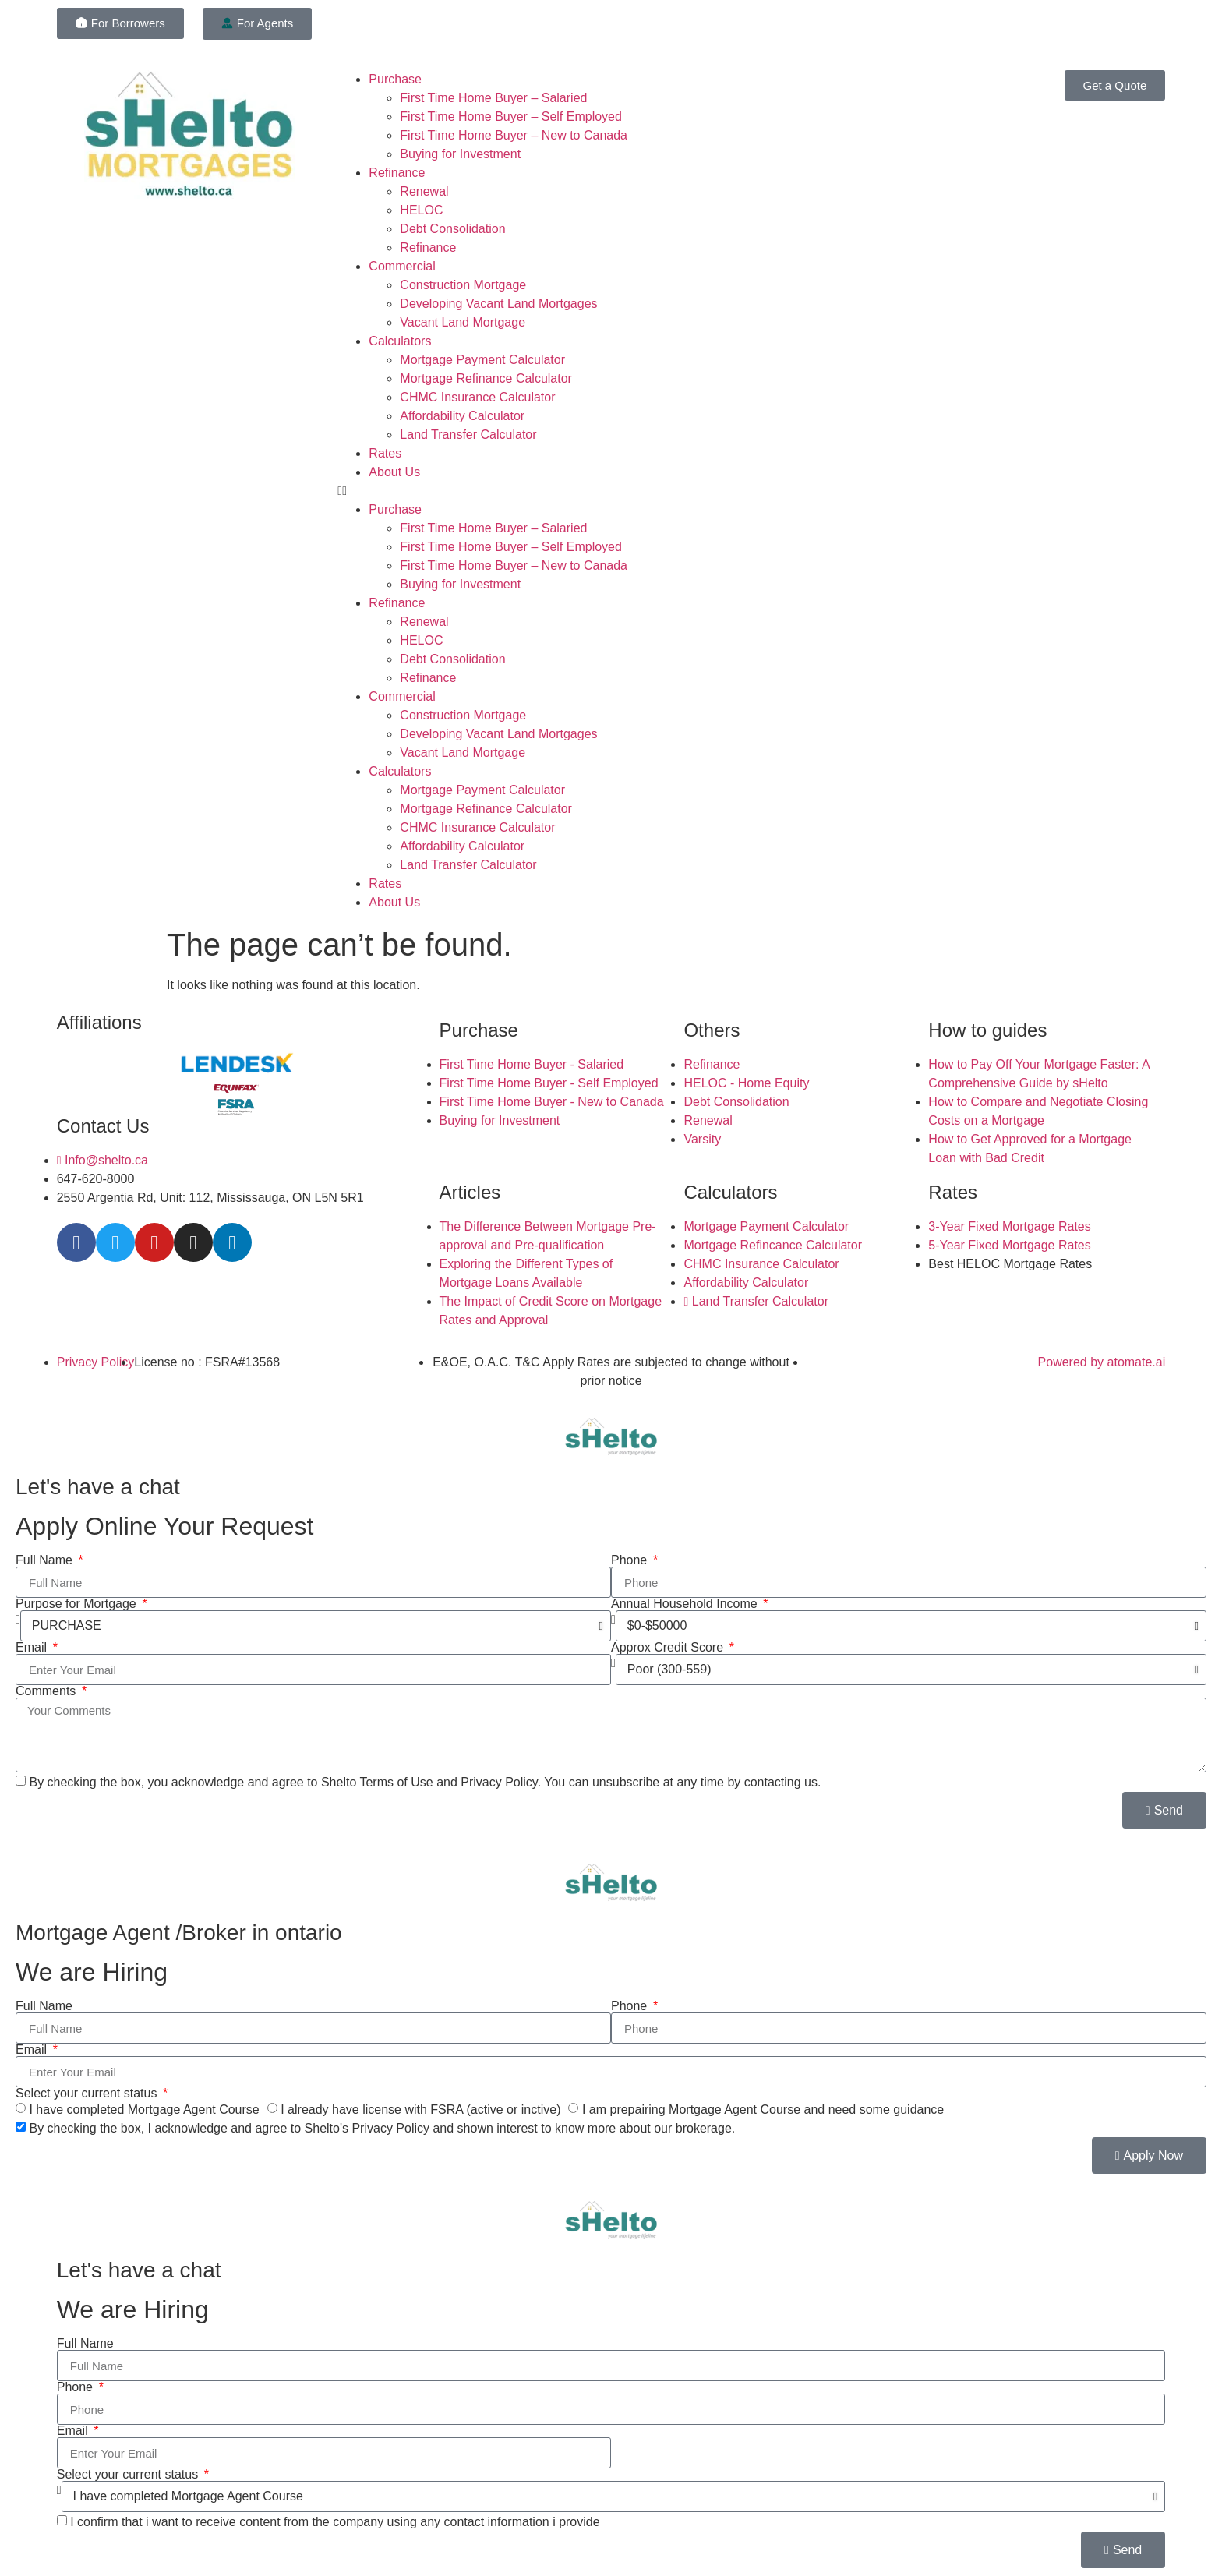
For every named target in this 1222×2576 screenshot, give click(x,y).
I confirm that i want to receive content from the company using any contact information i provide (334, 2521)
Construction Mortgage (463, 285)
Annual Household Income (686, 1604)
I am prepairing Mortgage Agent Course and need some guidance (763, 2109)
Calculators (400, 341)
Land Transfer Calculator (468, 434)
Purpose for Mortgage (78, 1604)
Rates (385, 453)
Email (33, 1647)
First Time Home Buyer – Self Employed (511, 116)
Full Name (46, 1560)
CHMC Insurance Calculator (477, 397)
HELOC (421, 210)
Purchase (395, 79)
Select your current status (88, 2093)
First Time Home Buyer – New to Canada (513, 135)
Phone (631, 1560)
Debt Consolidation (452, 228)
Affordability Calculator (462, 415)
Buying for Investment (460, 154)
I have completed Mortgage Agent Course (144, 2109)
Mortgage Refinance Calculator (486, 378)
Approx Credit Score (669, 1647)
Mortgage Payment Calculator (482, 359)
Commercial (402, 266)
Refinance (397, 172)
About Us (394, 472)
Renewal (424, 191)
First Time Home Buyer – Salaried (493, 97)
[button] (610, 491)
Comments (47, 1691)
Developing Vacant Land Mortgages (498, 303)
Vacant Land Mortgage (462, 322)
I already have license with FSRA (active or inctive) (420, 2109)
